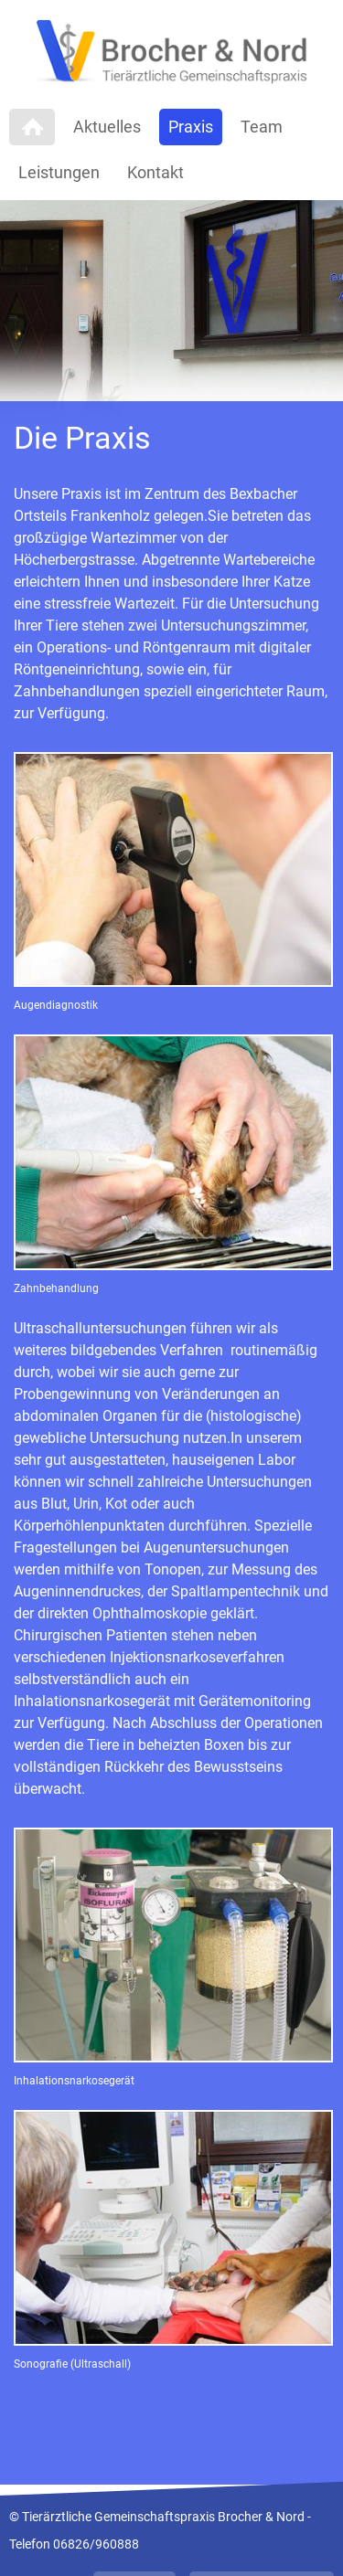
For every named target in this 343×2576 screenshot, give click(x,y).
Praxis (190, 126)
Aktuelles (107, 126)
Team (262, 126)
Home (32, 127)
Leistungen (59, 172)
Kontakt (155, 172)
